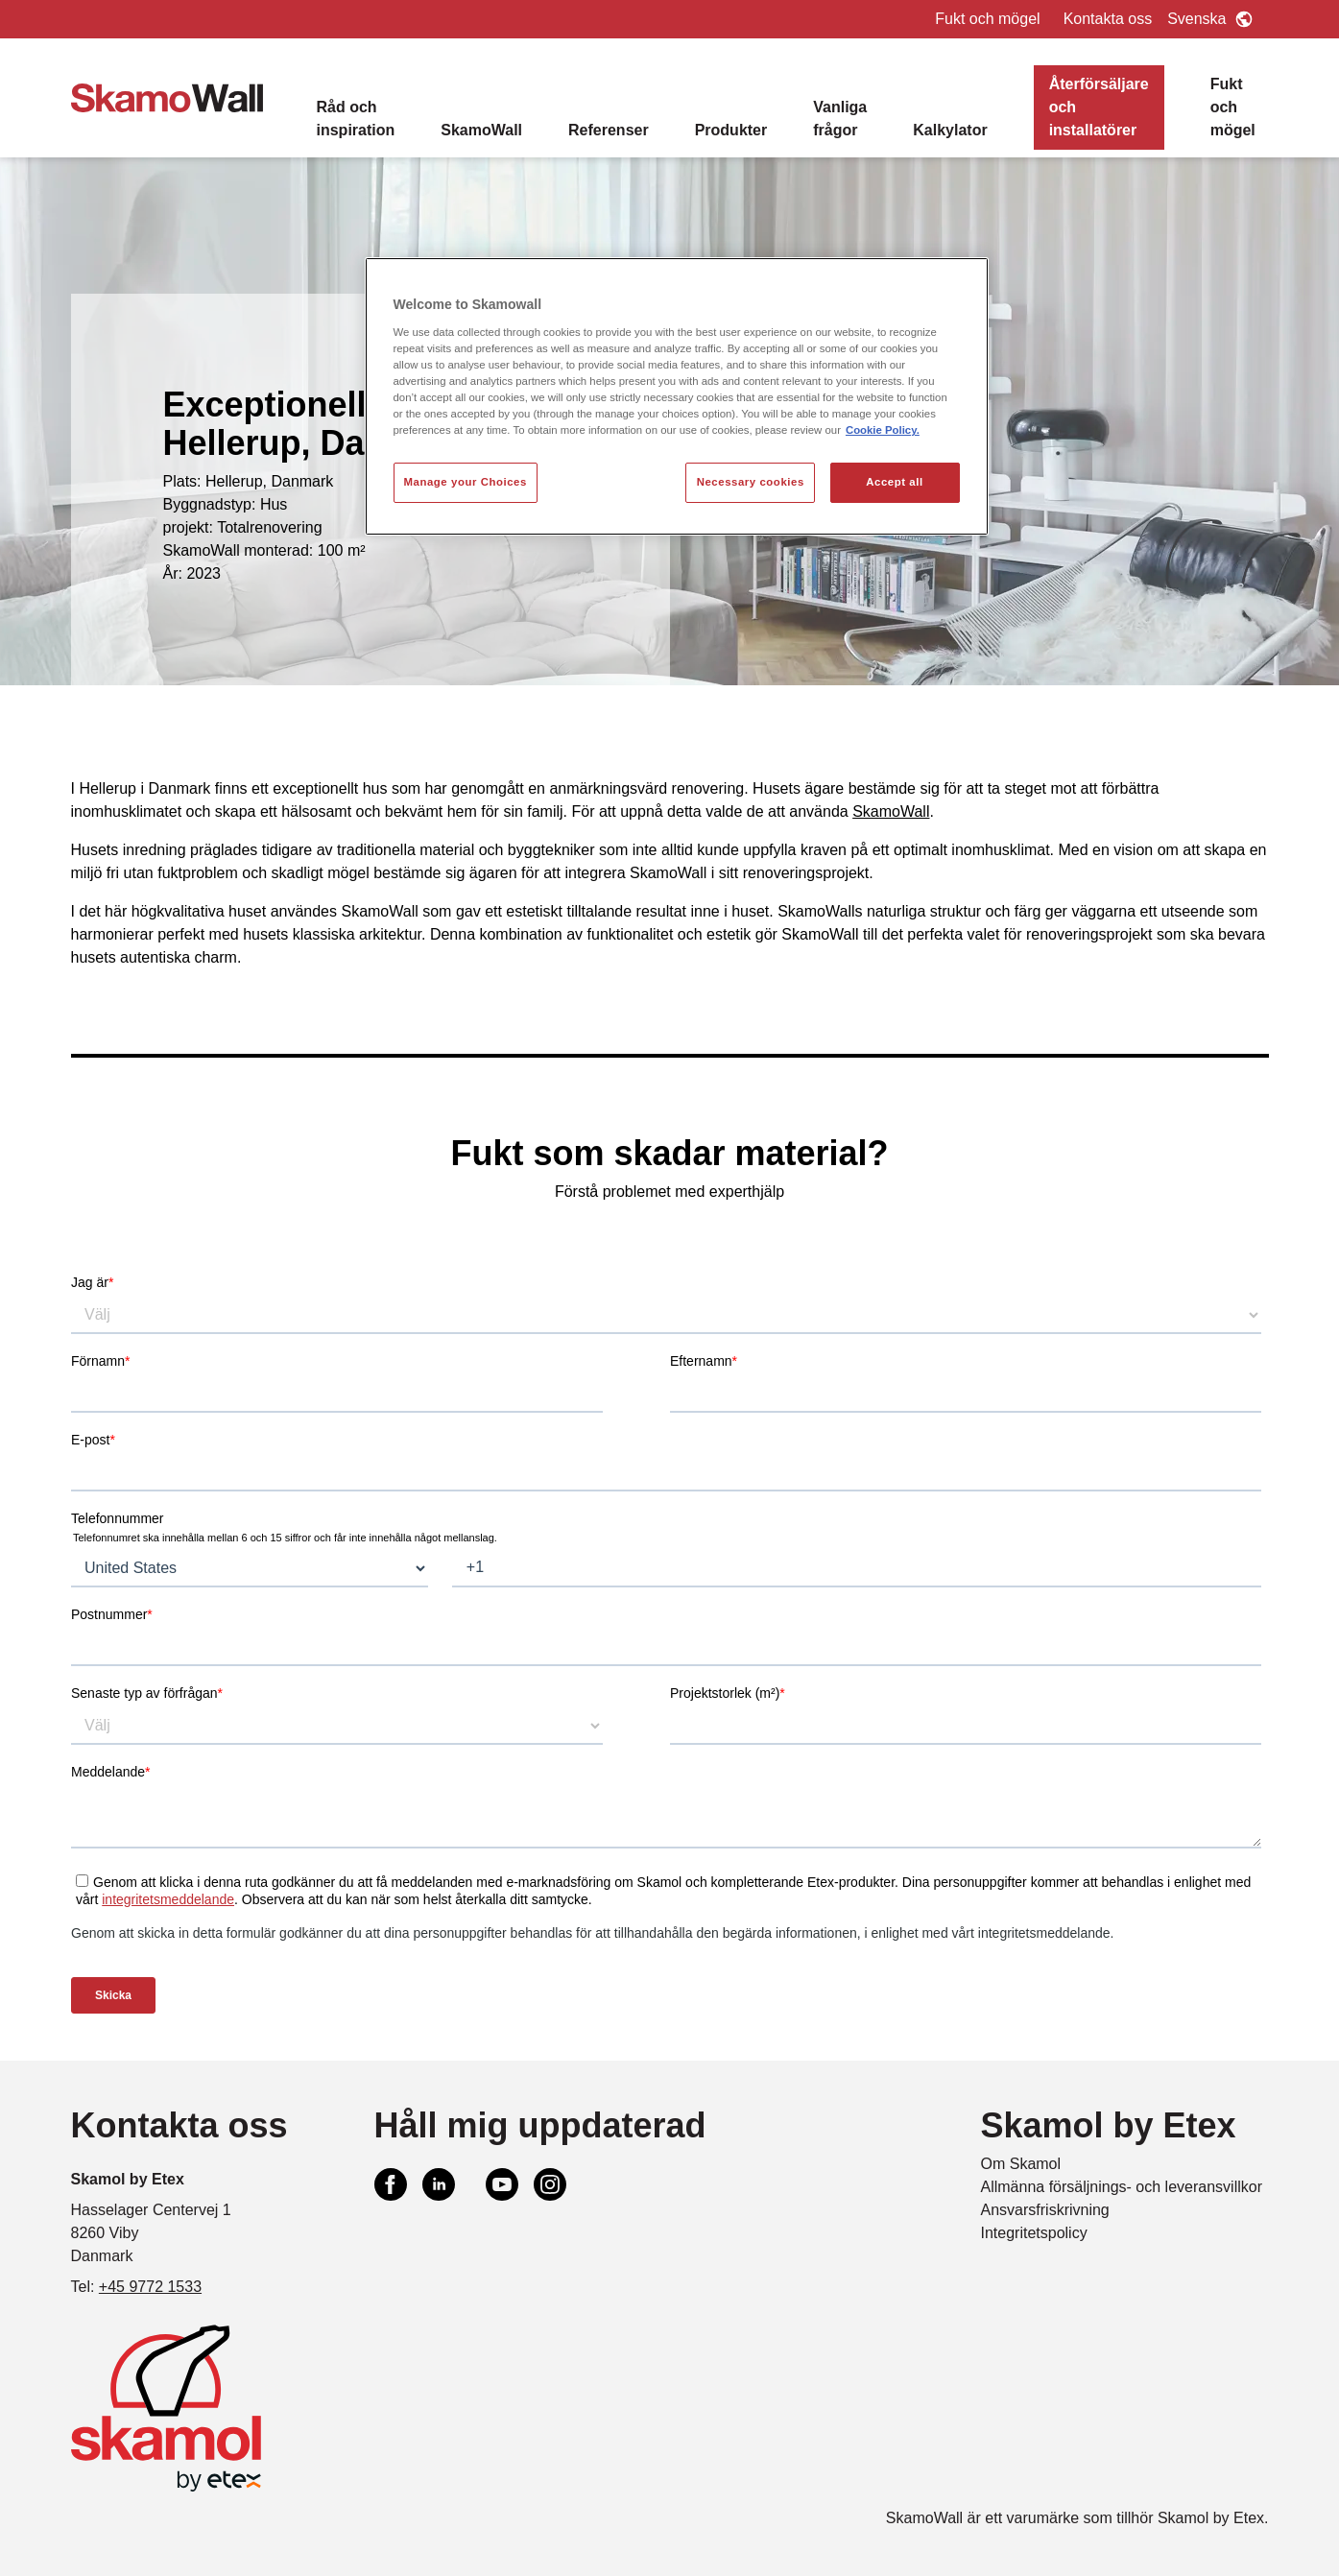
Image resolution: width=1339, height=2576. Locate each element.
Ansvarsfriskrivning (1045, 2210)
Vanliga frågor (840, 118)
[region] (677, 396)
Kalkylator (950, 130)
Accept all (894, 482)
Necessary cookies (750, 482)
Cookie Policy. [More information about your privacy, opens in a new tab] (883, 430)
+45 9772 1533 (150, 2286)
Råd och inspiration (356, 118)
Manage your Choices (465, 482)
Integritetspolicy (1034, 2233)
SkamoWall (481, 130)
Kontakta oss (1108, 19)
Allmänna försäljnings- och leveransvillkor (1121, 2187)
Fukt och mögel (987, 19)
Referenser (608, 130)
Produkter (731, 130)
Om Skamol (1021, 2164)
